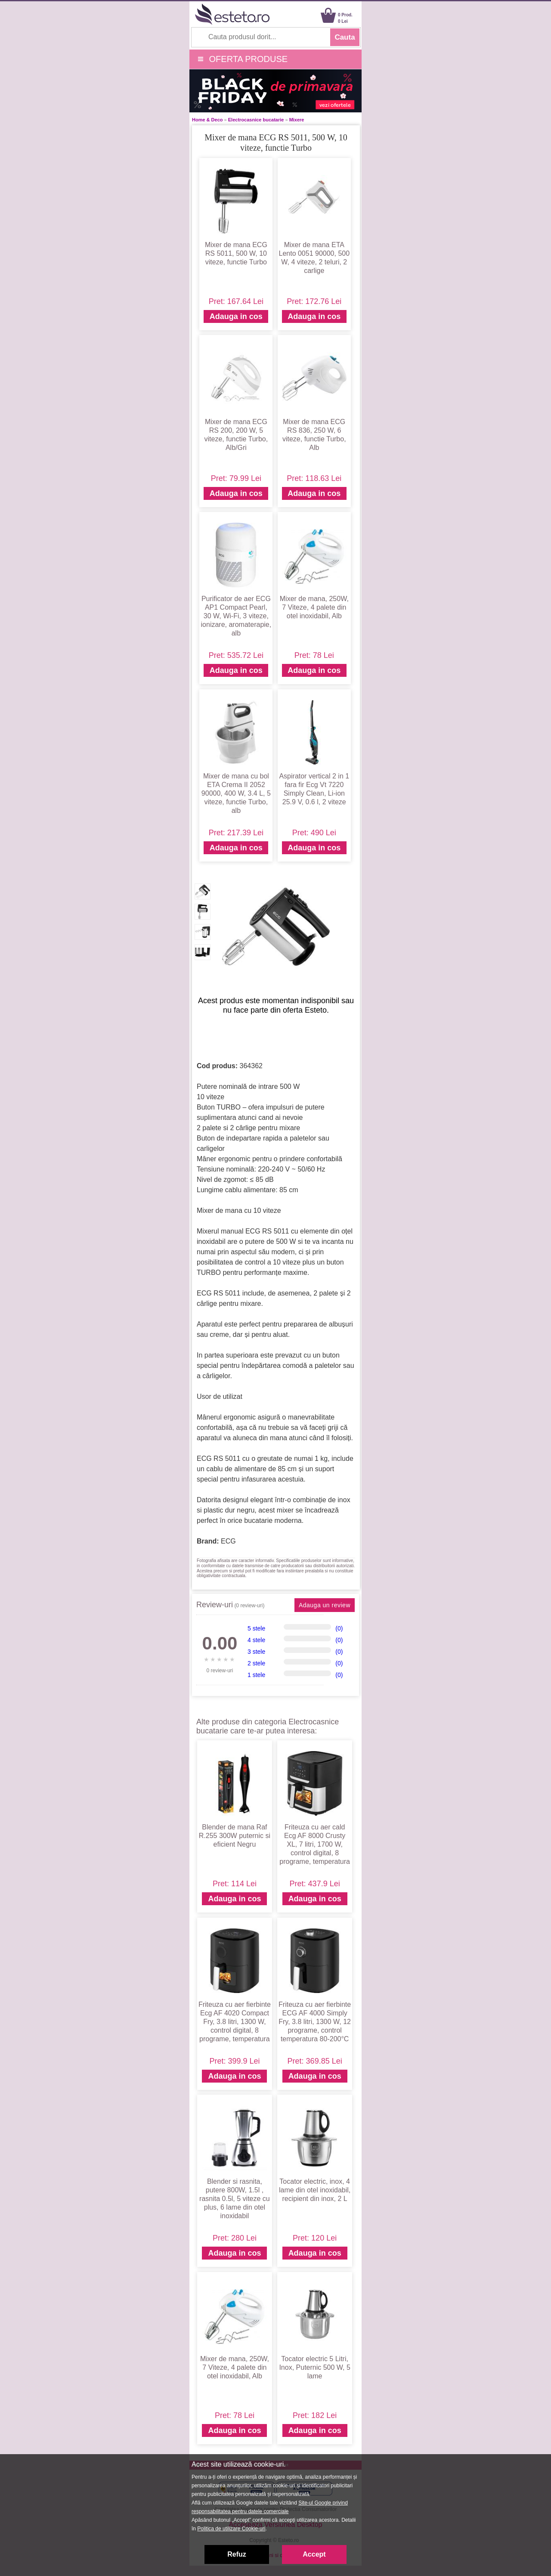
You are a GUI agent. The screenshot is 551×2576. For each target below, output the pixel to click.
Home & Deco (207, 119)
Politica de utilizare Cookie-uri (231, 2529)
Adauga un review (324, 1605)
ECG (228, 1541)
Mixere (296, 119)
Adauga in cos (236, 316)
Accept (314, 2554)
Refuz (236, 2554)
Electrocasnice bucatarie (256, 119)
